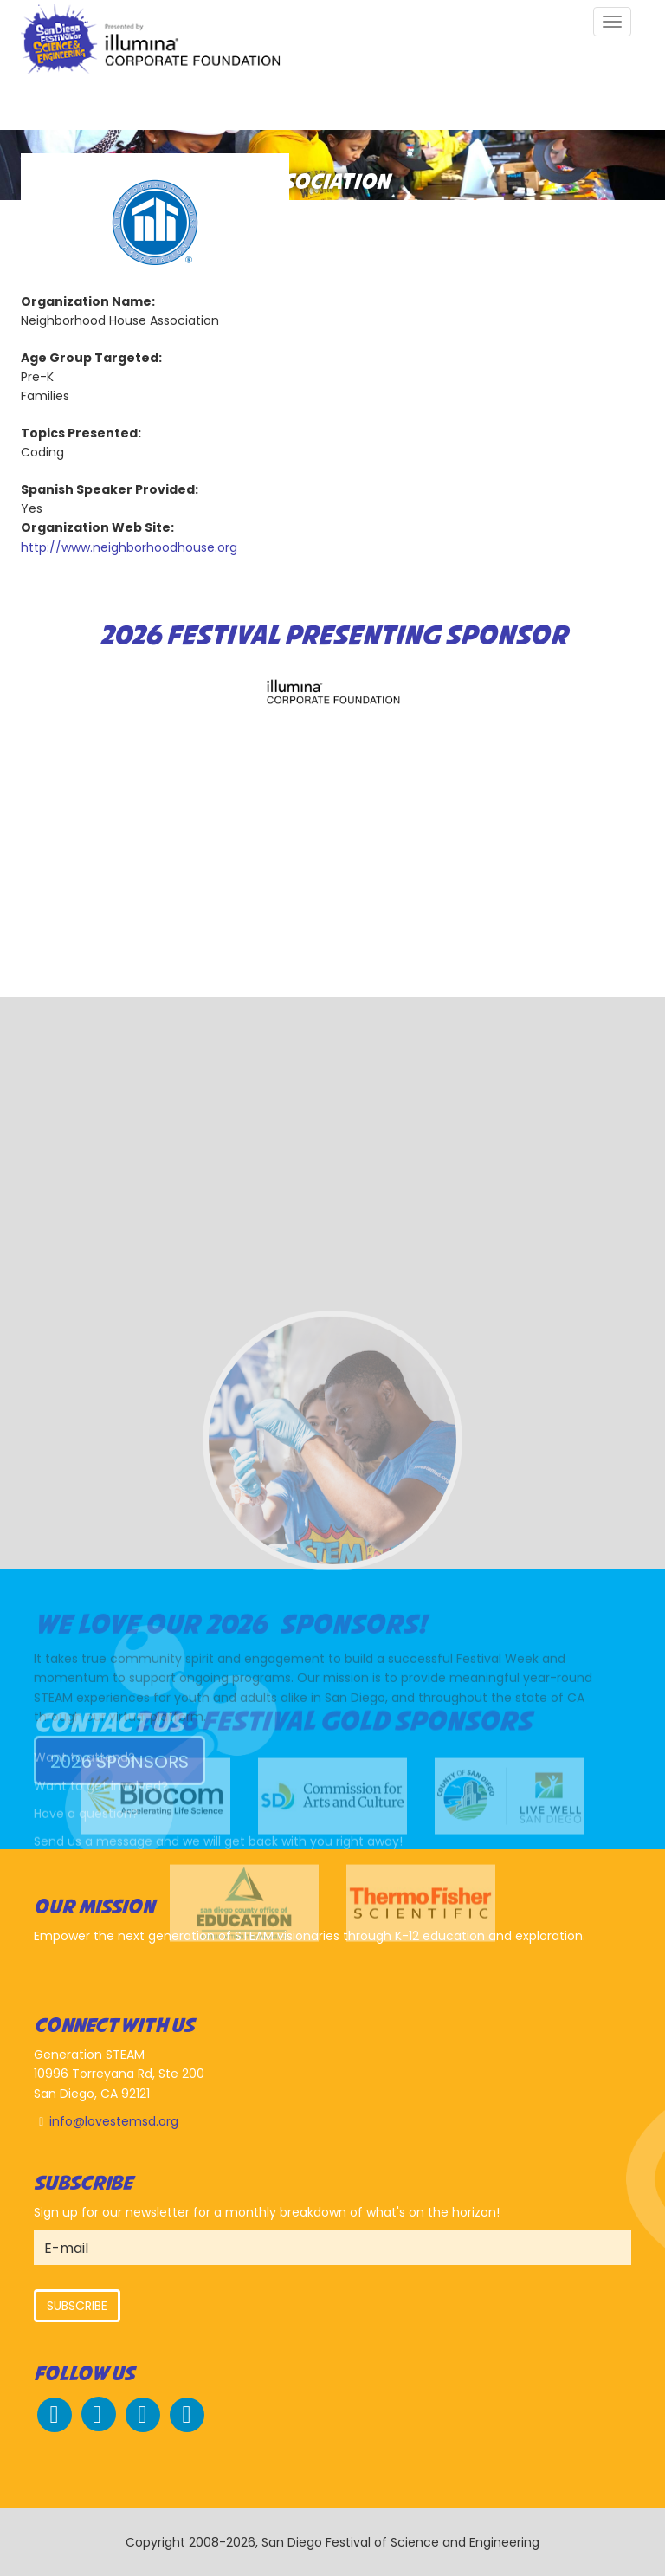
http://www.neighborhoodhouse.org (129, 547)
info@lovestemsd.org (113, 2121)
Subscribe (77, 2305)
